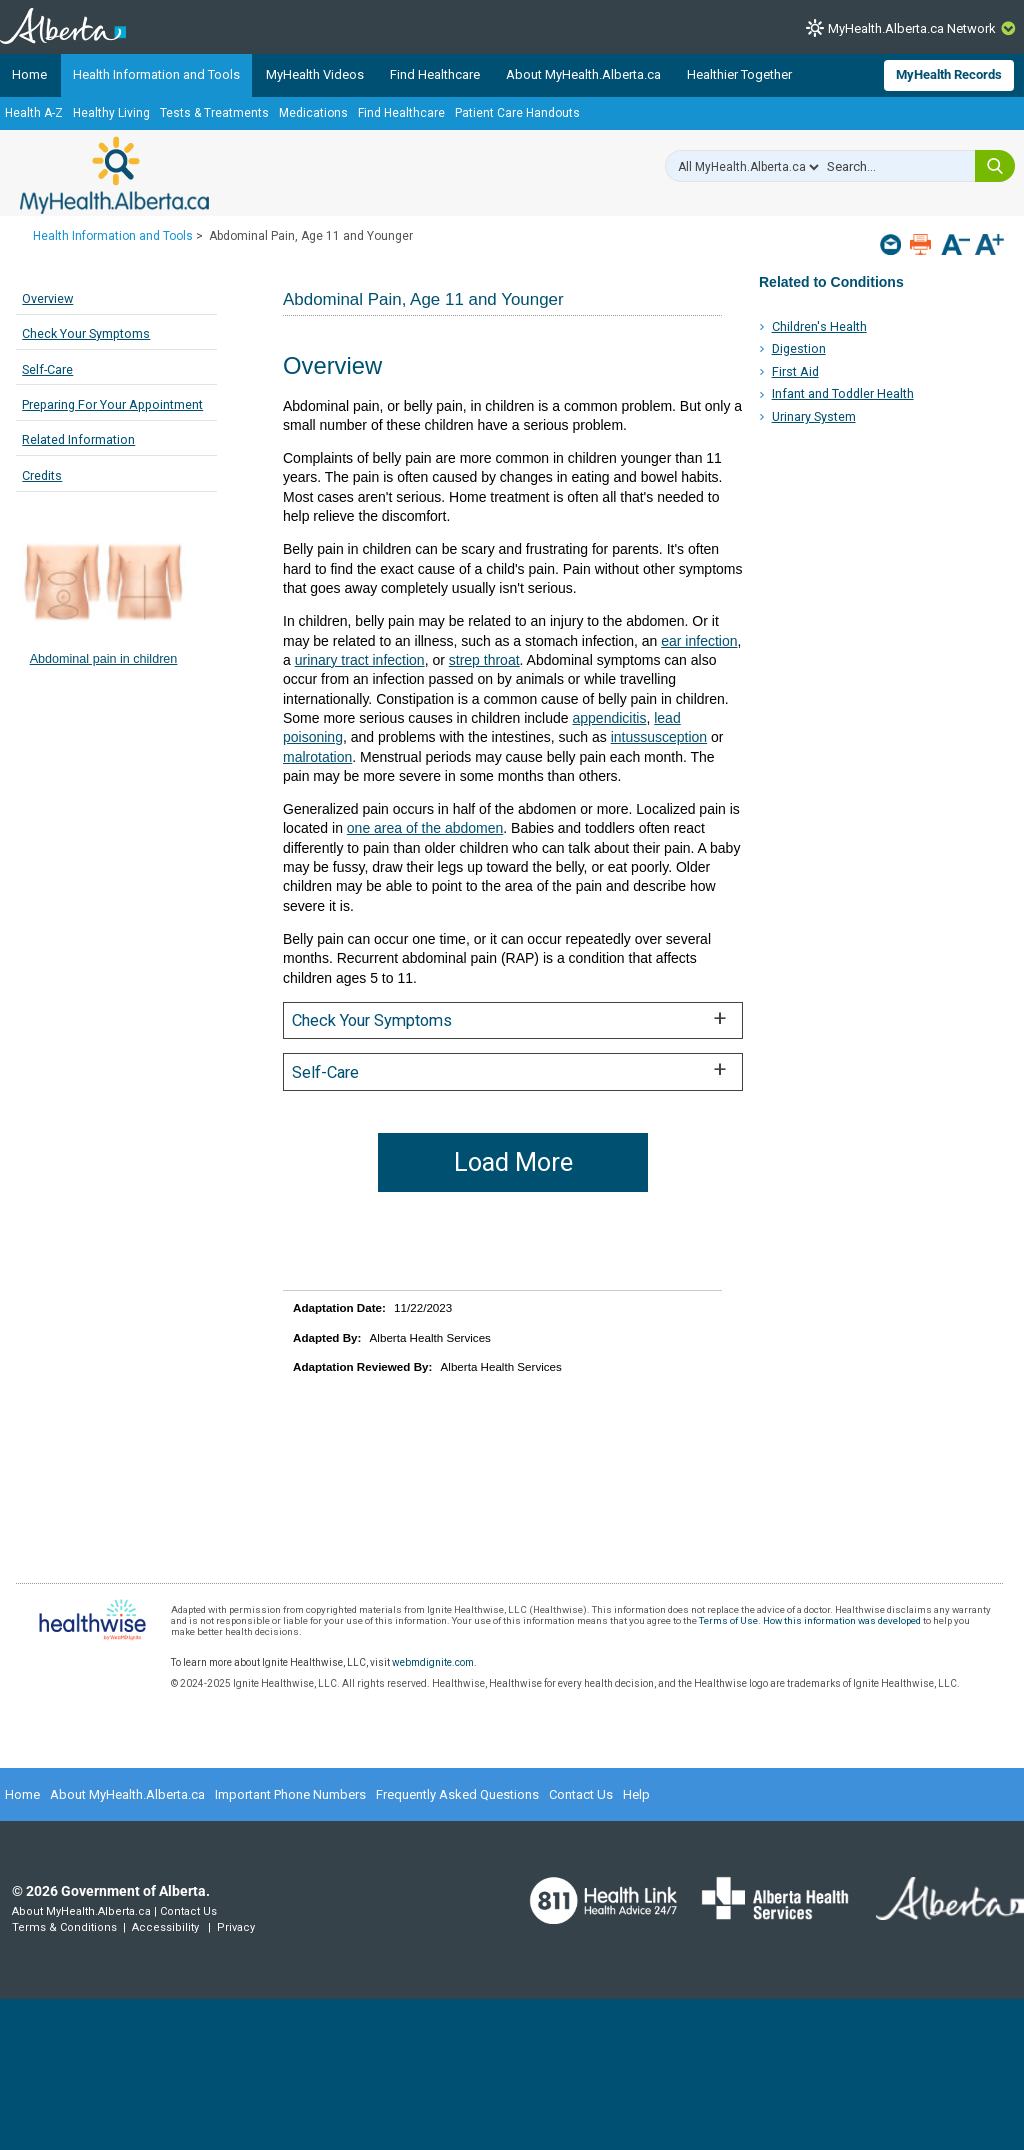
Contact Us (581, 1794)
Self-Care (47, 369)
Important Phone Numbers (290, 1794)
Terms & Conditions (64, 1927)
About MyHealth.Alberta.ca (583, 74)
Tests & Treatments (214, 113)
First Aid (795, 371)
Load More (513, 1162)
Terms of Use (728, 1620)
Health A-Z (34, 113)
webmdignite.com (433, 1662)
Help (636, 1794)
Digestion (799, 348)
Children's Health (819, 326)
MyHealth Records (949, 74)
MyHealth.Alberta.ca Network (912, 28)
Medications (313, 113)
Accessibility (165, 1927)
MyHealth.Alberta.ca (114, 175)
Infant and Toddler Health (843, 393)
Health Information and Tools (156, 74)
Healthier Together (739, 74)
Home (29, 74)
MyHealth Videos (315, 74)
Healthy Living (111, 113)
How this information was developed (842, 1620)
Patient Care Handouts (517, 113)
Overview (47, 298)
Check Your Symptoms (86, 333)
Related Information (78, 439)
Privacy (236, 1927)
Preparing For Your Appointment (112, 404)
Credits (42, 475)
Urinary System (814, 416)
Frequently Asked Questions (457, 1794)
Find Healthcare (435, 74)
